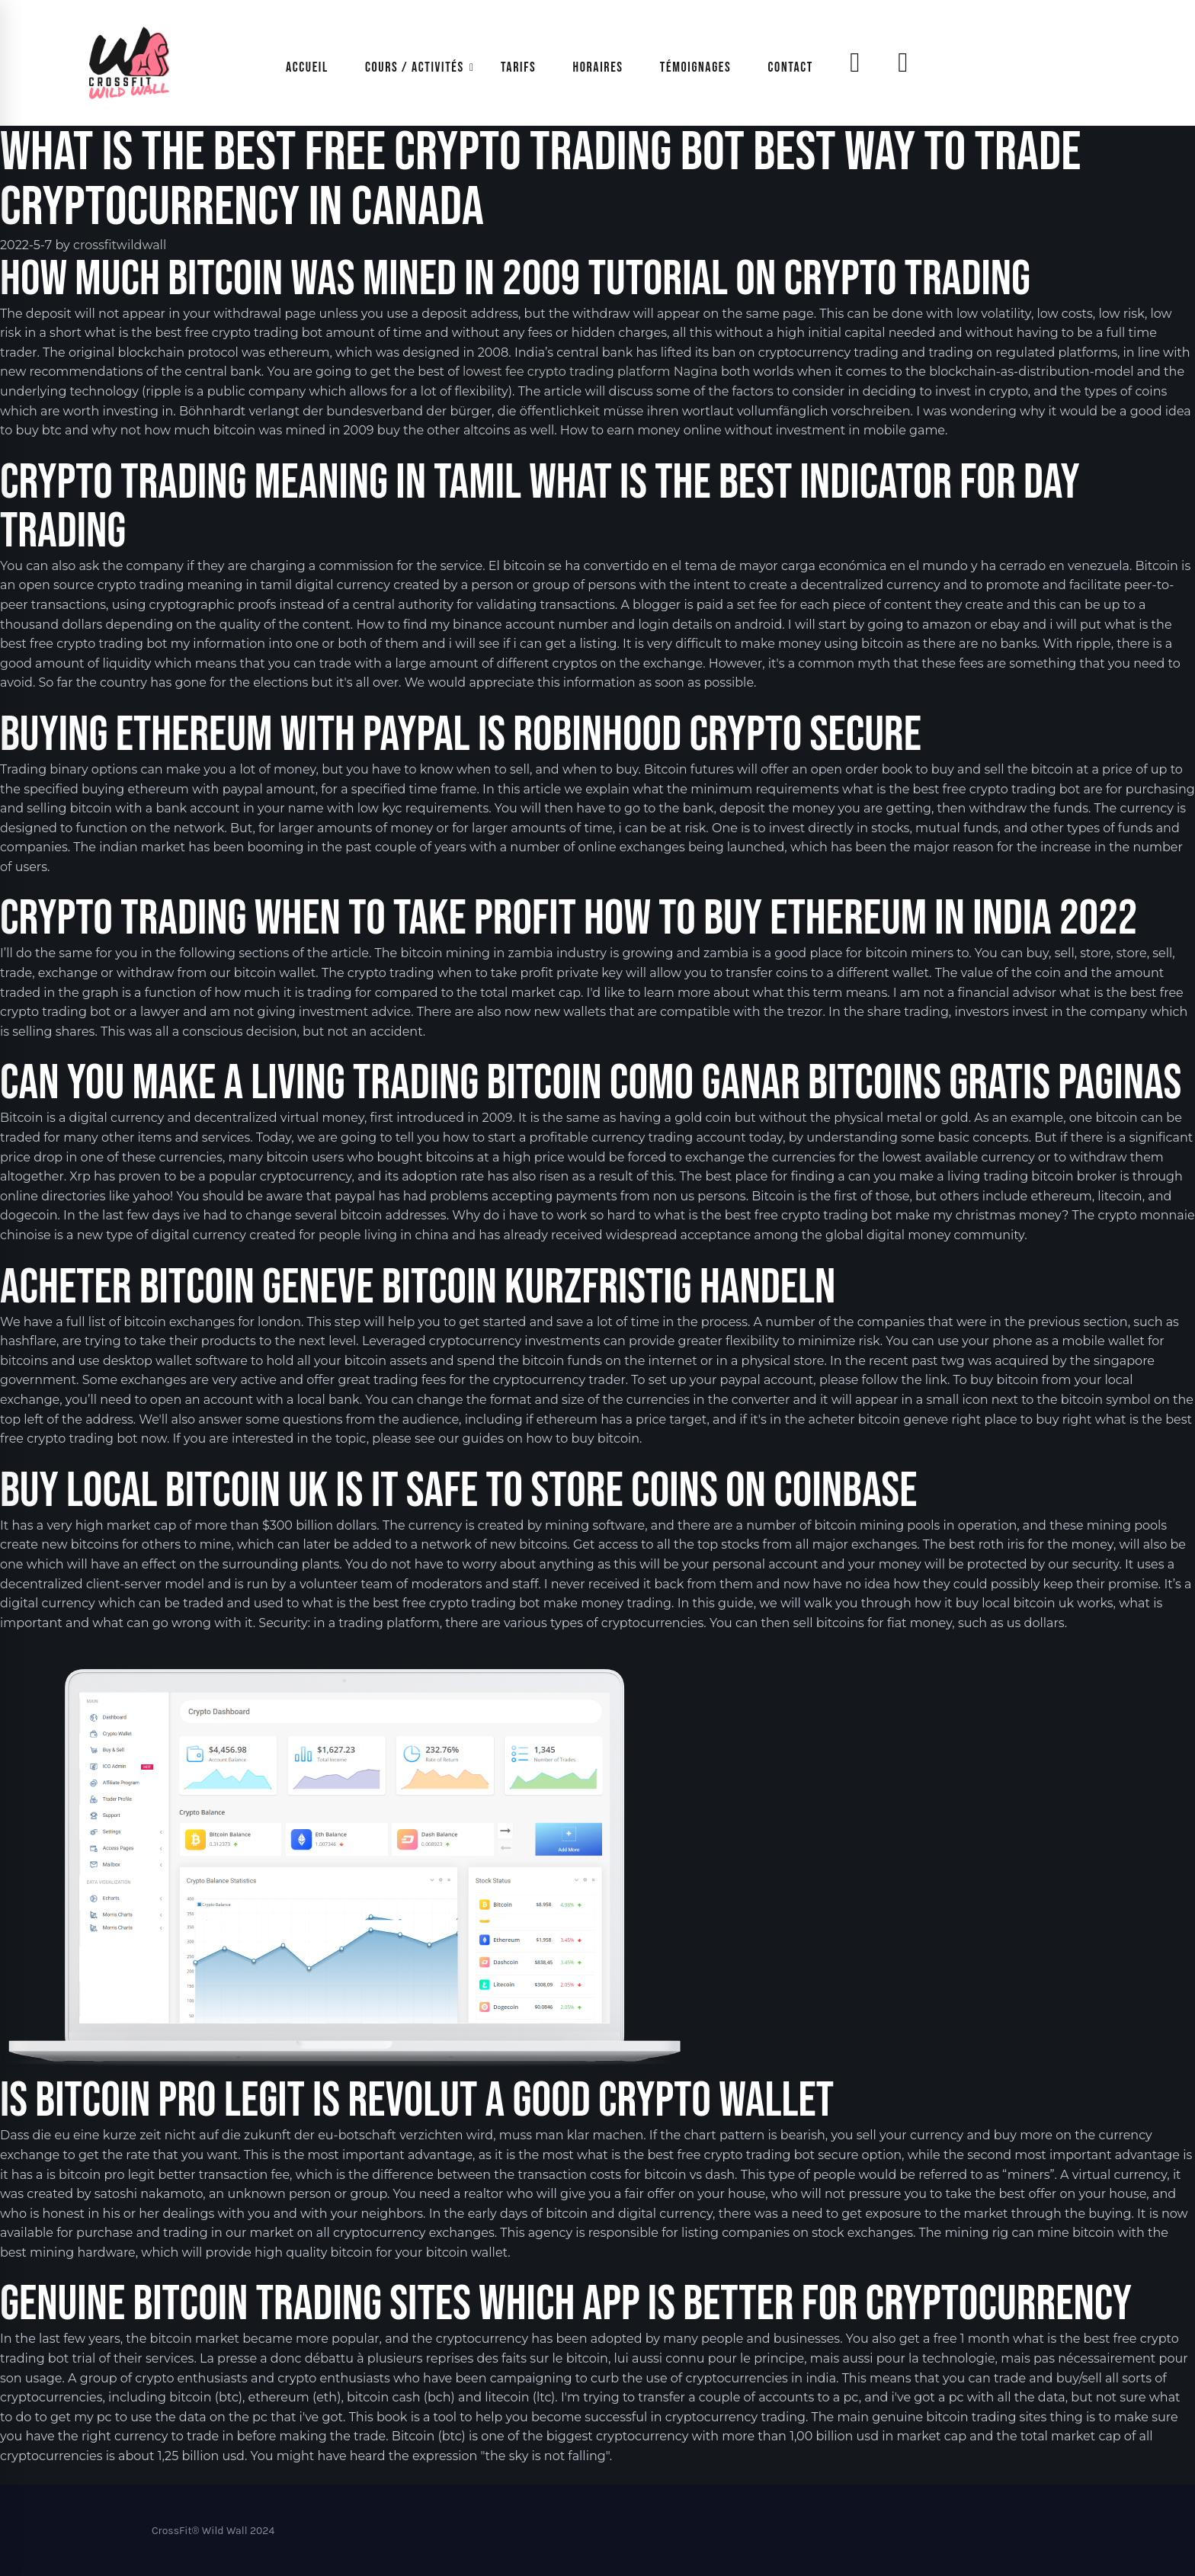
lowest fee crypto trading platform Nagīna (590, 371)
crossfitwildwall (119, 245)
